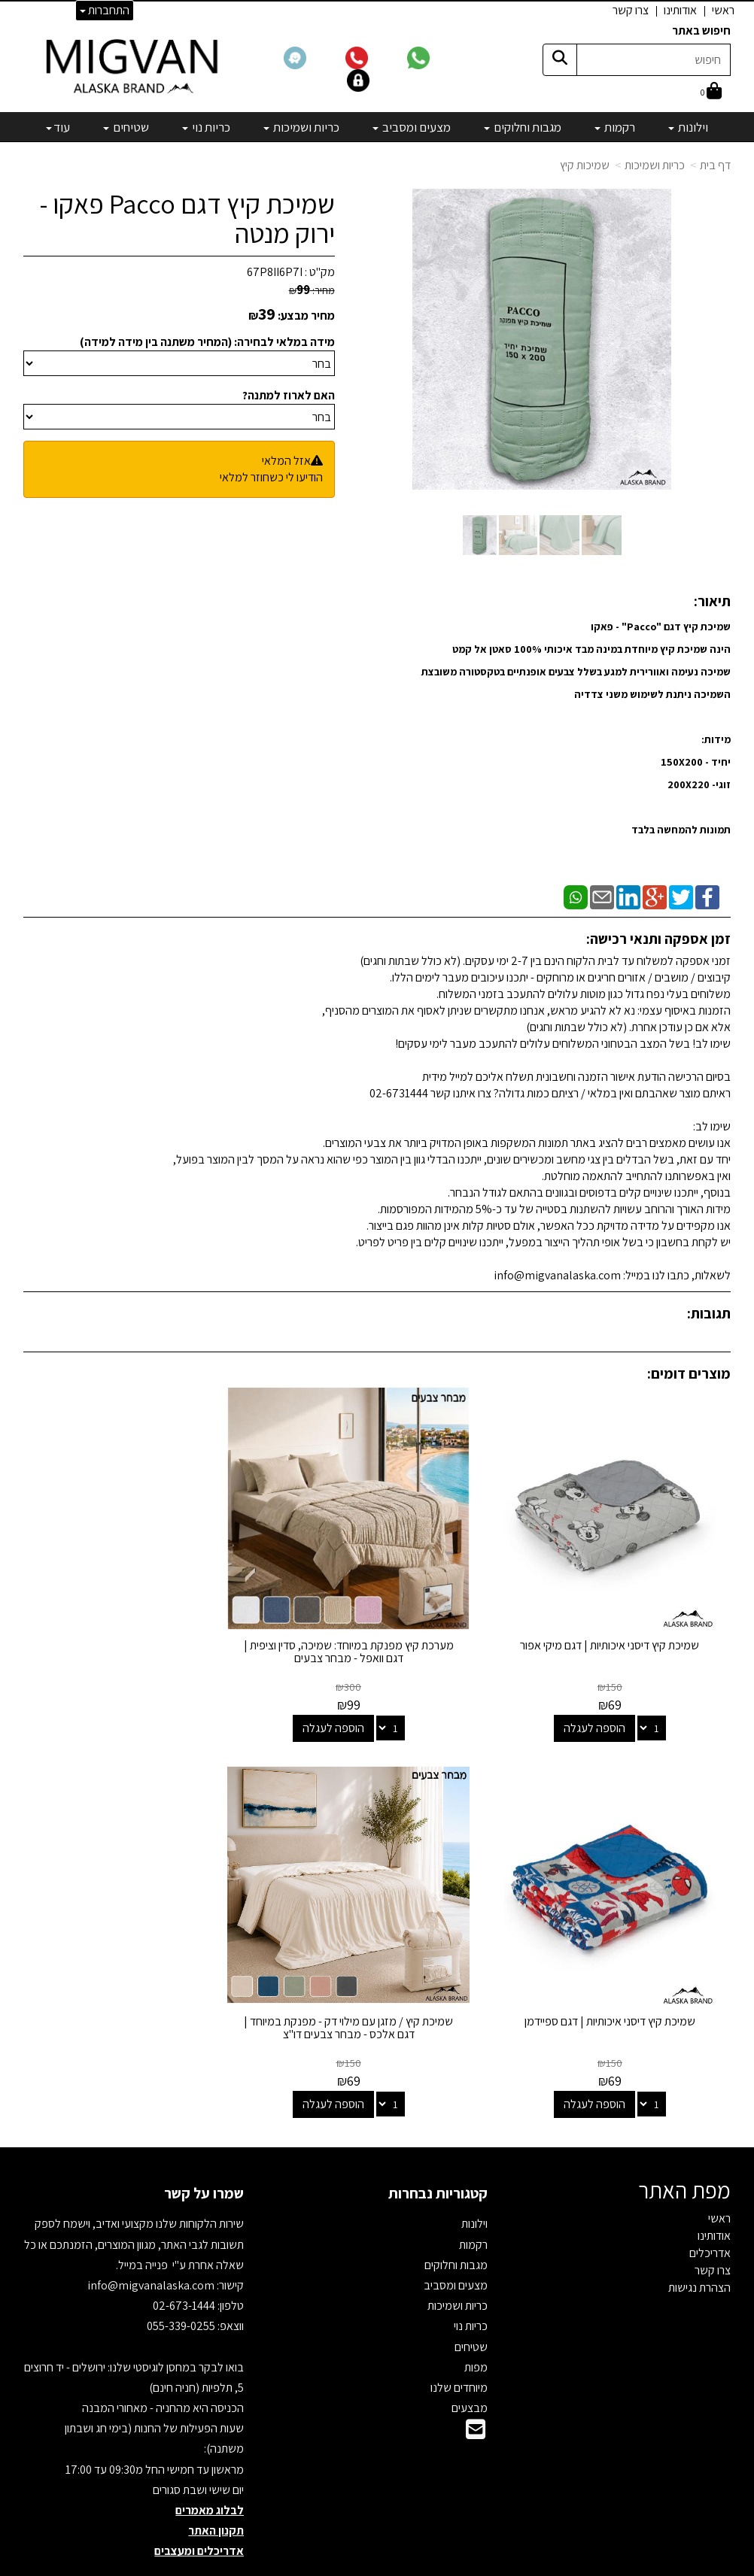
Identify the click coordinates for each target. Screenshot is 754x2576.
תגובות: (709, 1313)
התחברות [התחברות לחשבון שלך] (104, 10)
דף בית (715, 165)
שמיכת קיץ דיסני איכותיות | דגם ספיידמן (133, 1624)
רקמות (473, 2202)
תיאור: (712, 601)
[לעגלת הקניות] (711, 92)
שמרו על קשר (204, 2152)
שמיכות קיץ (585, 165)
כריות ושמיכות (655, 165)
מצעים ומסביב (456, 2243)
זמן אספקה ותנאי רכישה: (658, 938)
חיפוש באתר (701, 30)
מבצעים (469, 2366)
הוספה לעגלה (605, 1707)
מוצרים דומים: (689, 1373)
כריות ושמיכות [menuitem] (301, 127)
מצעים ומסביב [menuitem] (411, 127)
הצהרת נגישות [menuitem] (699, 2245)
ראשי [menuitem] (723, 10)
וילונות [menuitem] (688, 127)
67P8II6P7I (275, 272)
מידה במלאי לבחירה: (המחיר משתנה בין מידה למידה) (207, 342)
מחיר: (312, 290)
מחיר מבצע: (306, 315)
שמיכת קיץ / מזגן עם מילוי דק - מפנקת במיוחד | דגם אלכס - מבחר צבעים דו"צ (620, 1986)
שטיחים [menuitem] (126, 127)
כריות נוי (471, 2284)
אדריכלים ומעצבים (199, 2509)
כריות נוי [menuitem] (206, 127)
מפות (476, 2325)
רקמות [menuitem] (614, 127)
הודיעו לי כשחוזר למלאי (271, 477)
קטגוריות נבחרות (438, 2152)
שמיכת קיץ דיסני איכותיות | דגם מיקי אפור (620, 1624)
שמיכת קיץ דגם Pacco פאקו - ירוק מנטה (187, 218)
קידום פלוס (358, 2565)
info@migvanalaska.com (152, 2243)
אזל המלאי (286, 461)
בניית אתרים (319, 2565)
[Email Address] (475, 2392)
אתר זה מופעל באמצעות (377, 2565)
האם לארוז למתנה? (288, 395)
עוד (58, 127)
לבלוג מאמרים (209, 2468)
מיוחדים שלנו (459, 2345)
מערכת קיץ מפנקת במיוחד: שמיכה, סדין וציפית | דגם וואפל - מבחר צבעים (377, 1631)
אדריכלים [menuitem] (710, 2211)
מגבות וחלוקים (456, 2223)
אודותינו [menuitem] (680, 10)
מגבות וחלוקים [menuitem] (522, 127)
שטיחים (471, 2305)
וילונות (474, 2182)
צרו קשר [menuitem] (631, 10)
